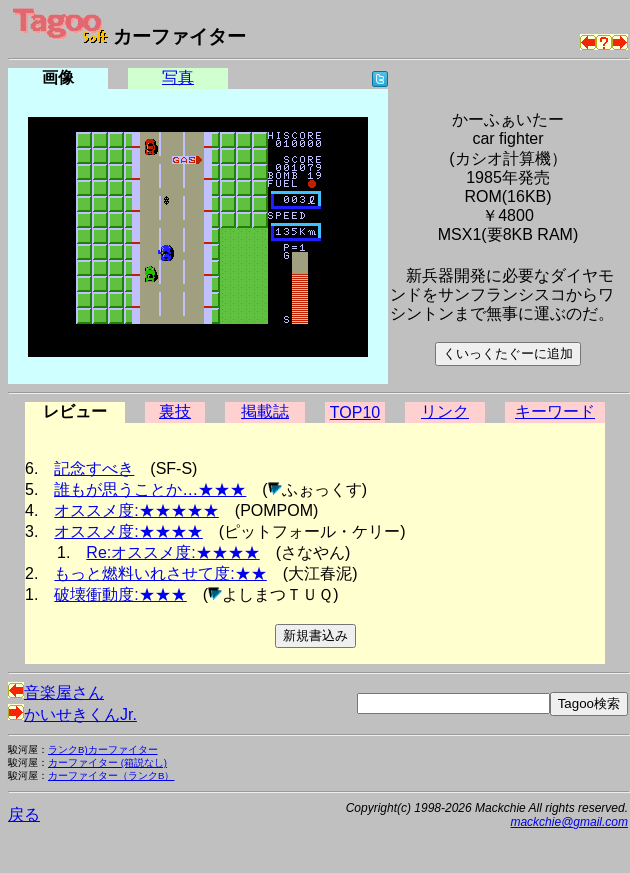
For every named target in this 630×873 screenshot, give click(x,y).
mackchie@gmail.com (569, 822)
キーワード (555, 411)
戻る (24, 814)
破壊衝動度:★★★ (120, 594)
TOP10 (355, 412)
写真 (178, 77)
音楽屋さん (56, 692)
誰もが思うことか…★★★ (150, 489)
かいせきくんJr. (72, 714)
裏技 (175, 411)
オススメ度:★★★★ (128, 531)
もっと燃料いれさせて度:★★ (160, 573)
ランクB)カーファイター (103, 749)
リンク (445, 411)
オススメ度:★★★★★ (136, 510)
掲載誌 (265, 411)
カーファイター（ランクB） (111, 775)
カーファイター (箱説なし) (107, 762)
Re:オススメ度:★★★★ (172, 552)
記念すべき (94, 468)
